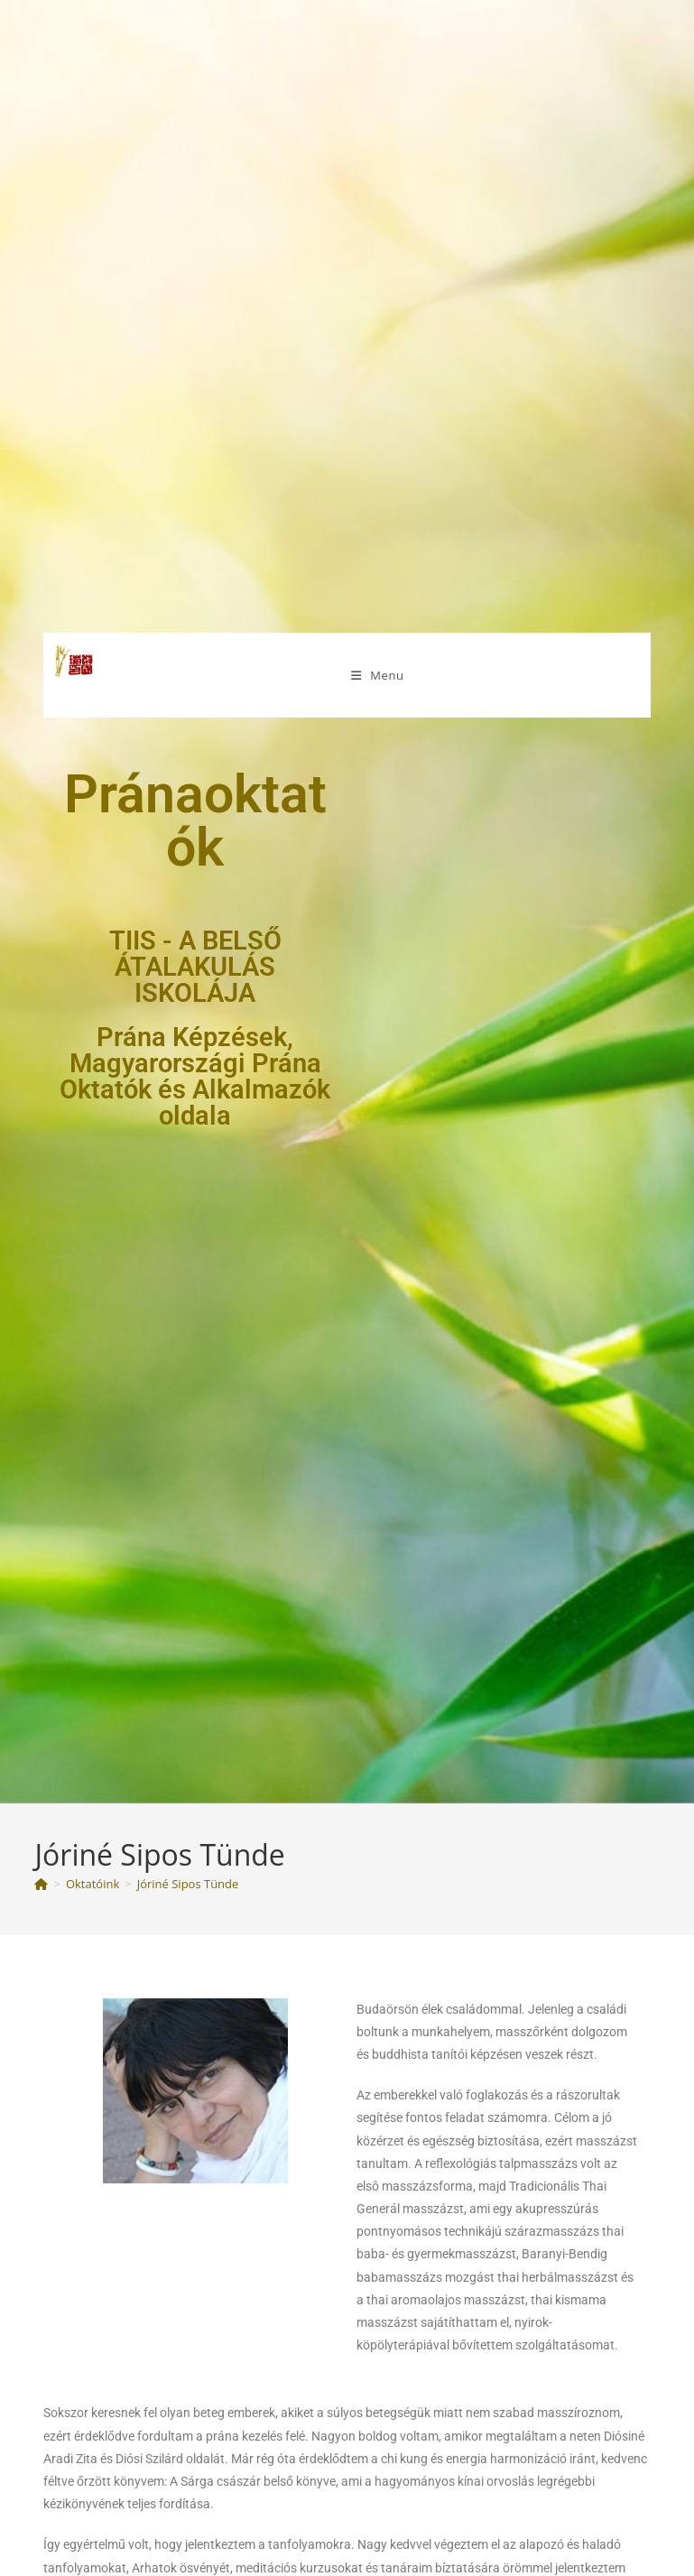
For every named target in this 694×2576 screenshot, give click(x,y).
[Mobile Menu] (377, 675)
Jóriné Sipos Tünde (188, 1884)
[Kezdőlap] (41, 1884)
